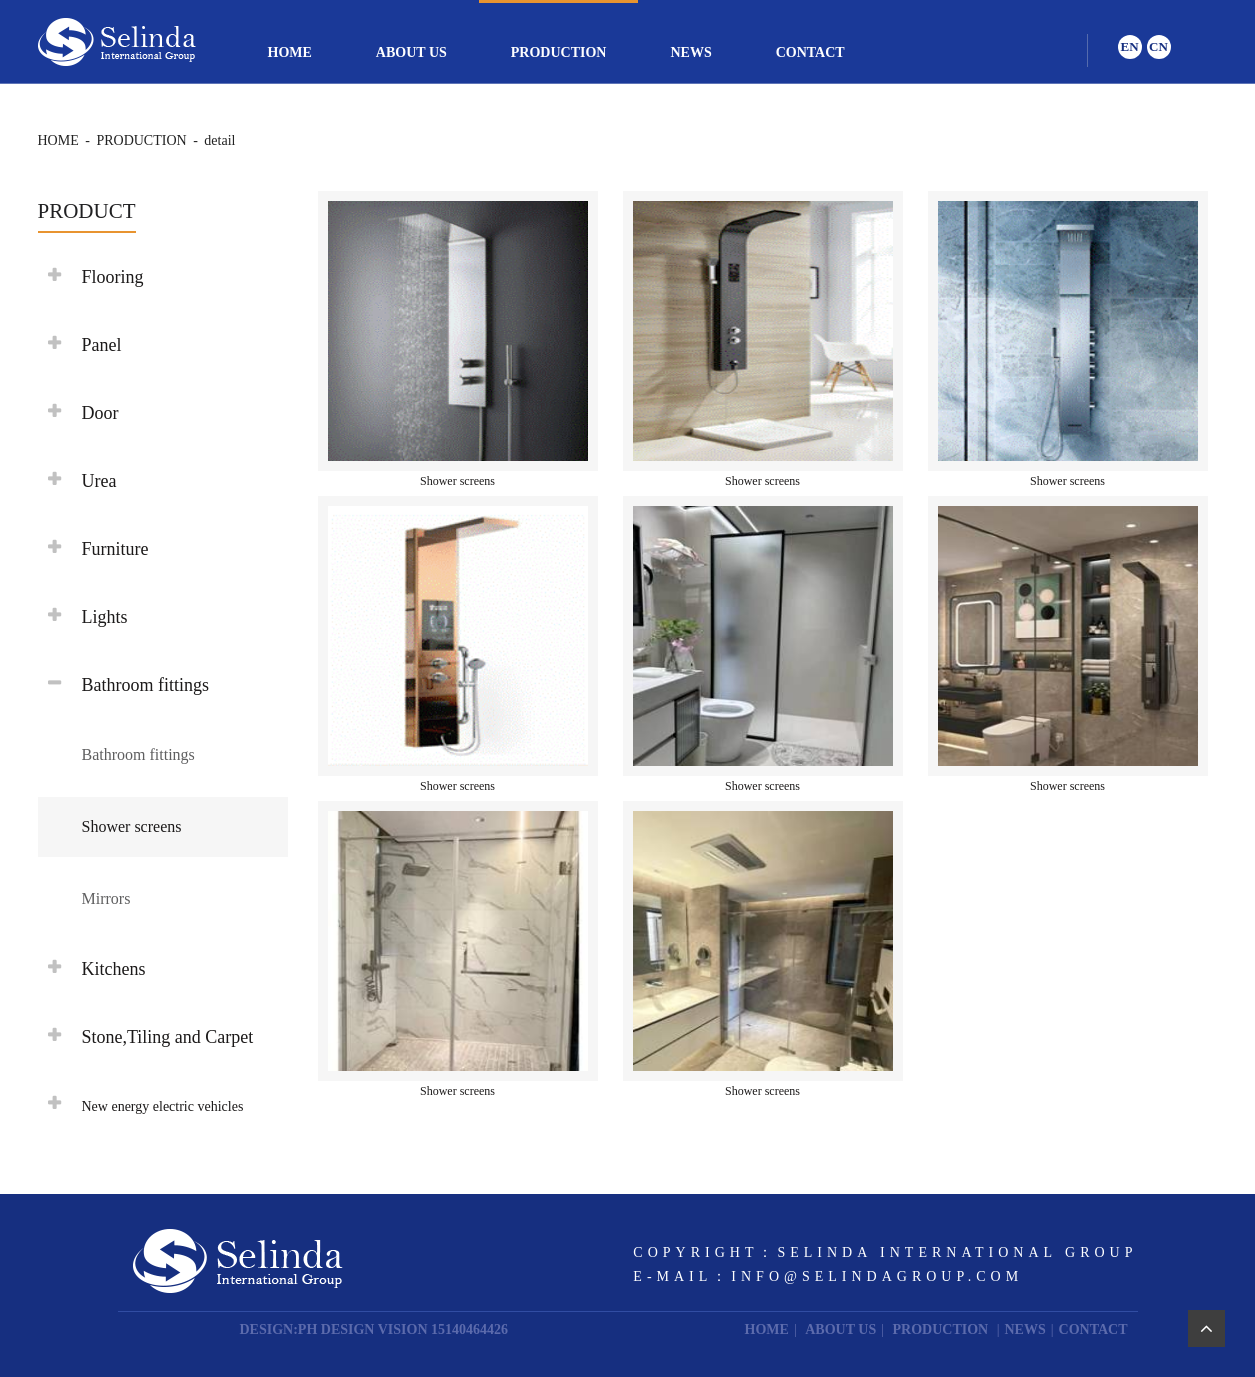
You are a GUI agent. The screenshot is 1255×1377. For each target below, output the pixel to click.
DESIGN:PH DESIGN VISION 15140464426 (374, 1329)
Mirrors (106, 898)
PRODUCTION (559, 52)
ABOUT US (411, 52)
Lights (105, 617)
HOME (290, 52)
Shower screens (132, 826)
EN (1129, 46)
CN (1158, 46)
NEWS (690, 52)
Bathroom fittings (138, 754)
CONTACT (810, 52)
